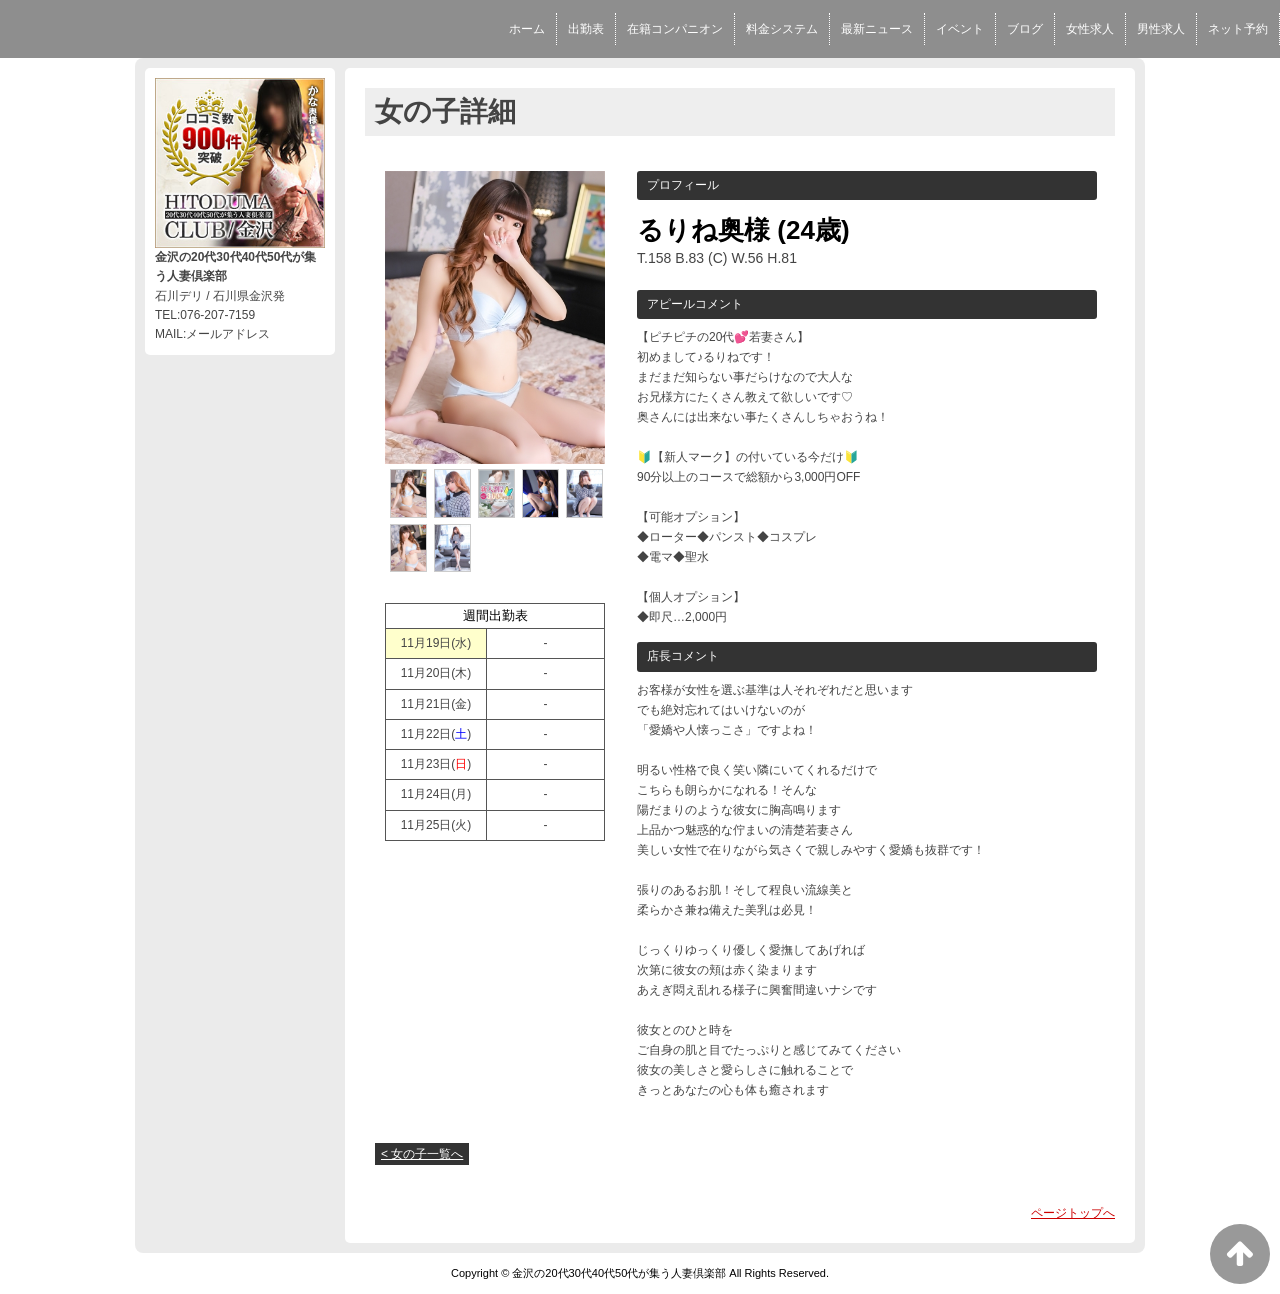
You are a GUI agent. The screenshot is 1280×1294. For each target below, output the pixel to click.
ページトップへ (1073, 1213)
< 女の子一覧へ (422, 1154)
